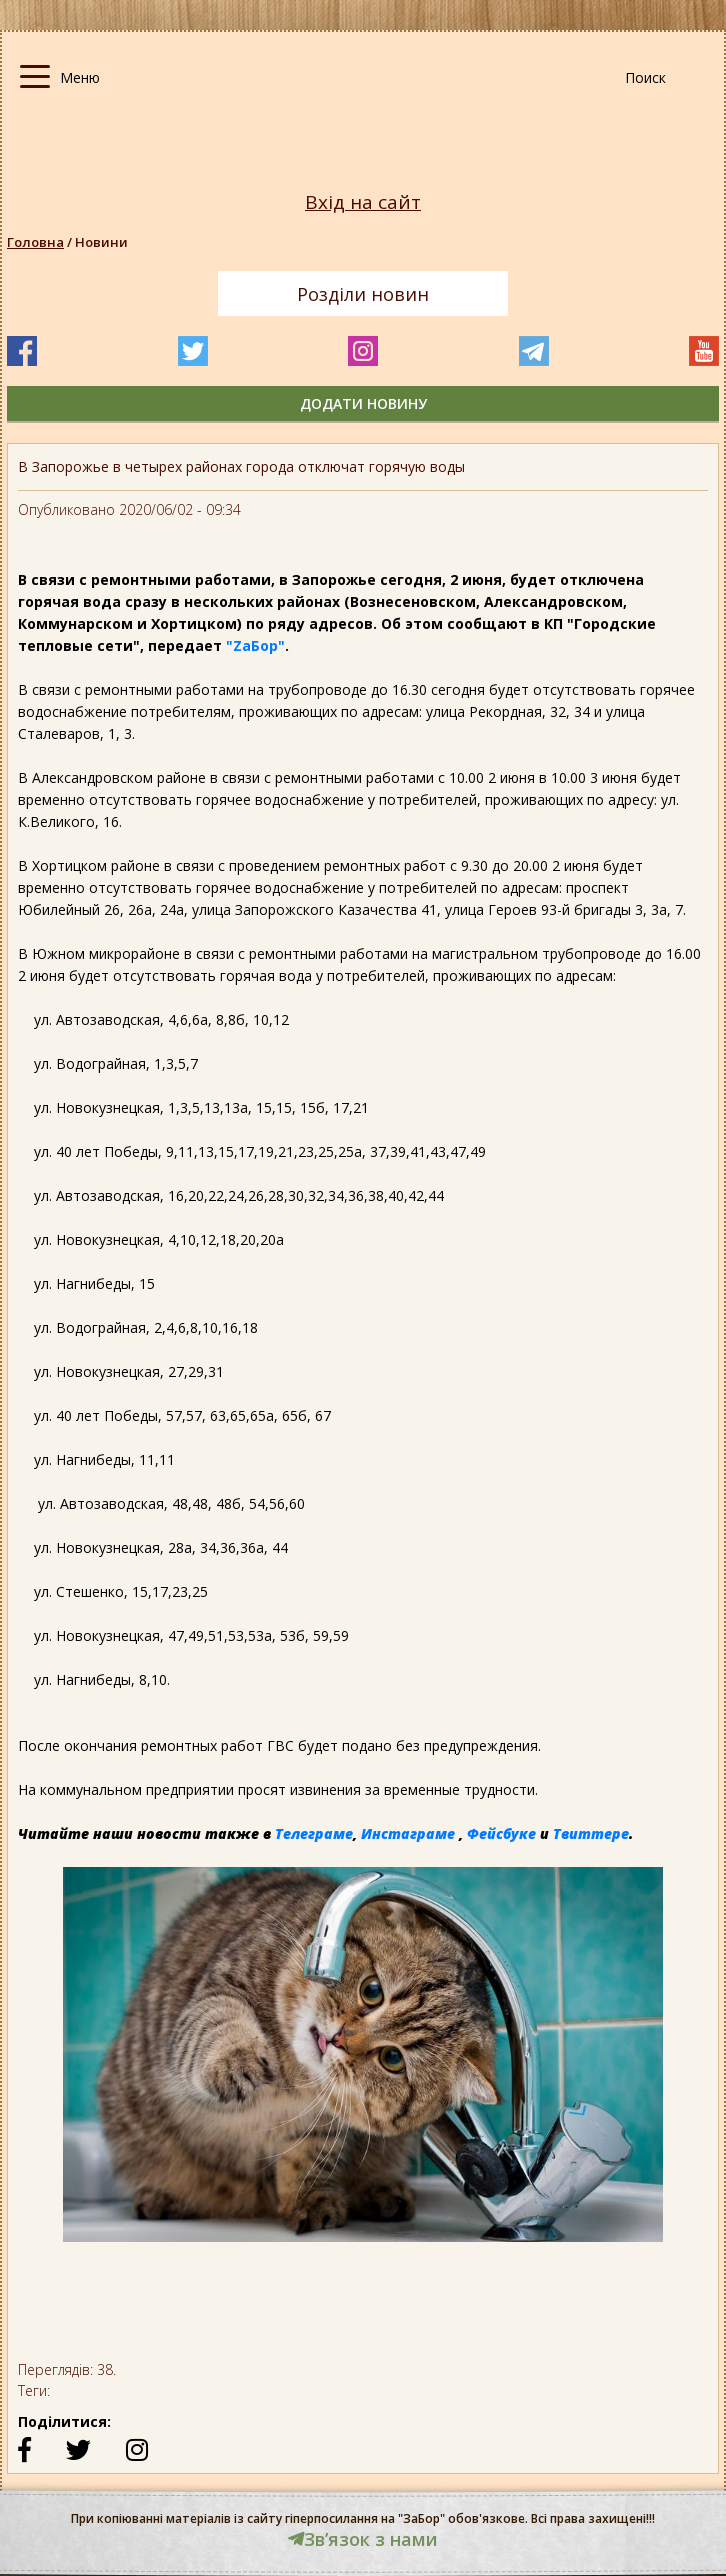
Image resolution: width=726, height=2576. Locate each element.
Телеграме (314, 1833)
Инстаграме (408, 1833)
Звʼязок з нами (363, 2539)
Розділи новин (363, 294)
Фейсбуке (501, 1833)
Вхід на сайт (363, 202)
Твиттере (591, 1833)
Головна (35, 242)
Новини (101, 242)
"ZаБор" (255, 645)
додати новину (363, 403)
